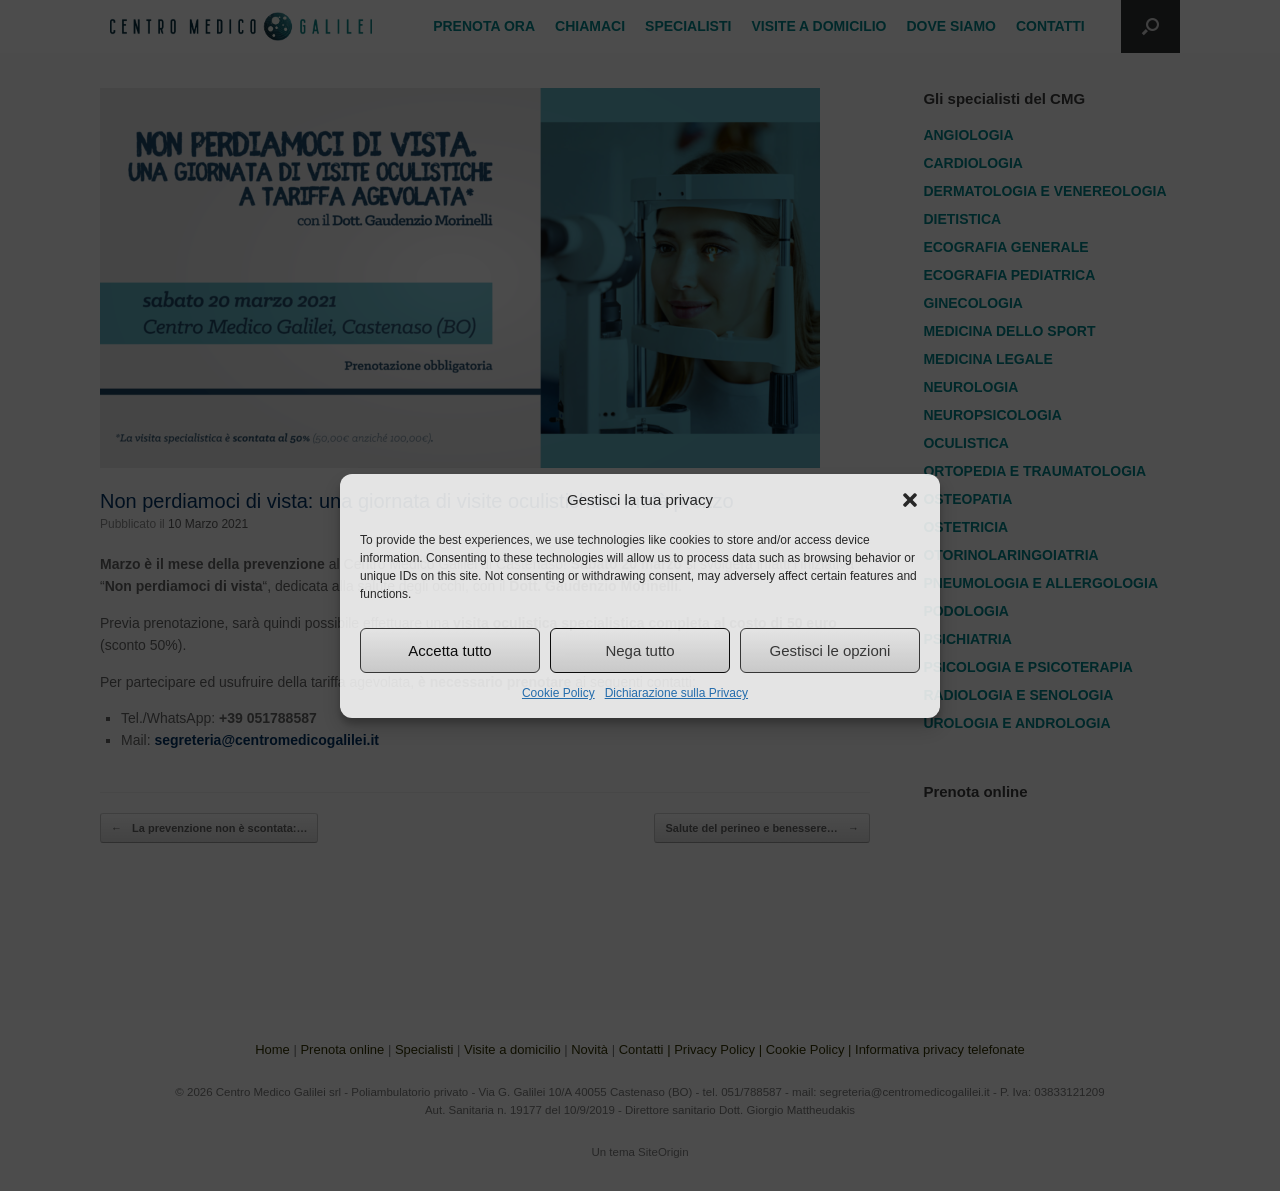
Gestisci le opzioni (830, 650)
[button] (910, 500)
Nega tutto (639, 650)
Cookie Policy (558, 693)
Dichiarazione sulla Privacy (676, 693)
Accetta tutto (449, 650)
